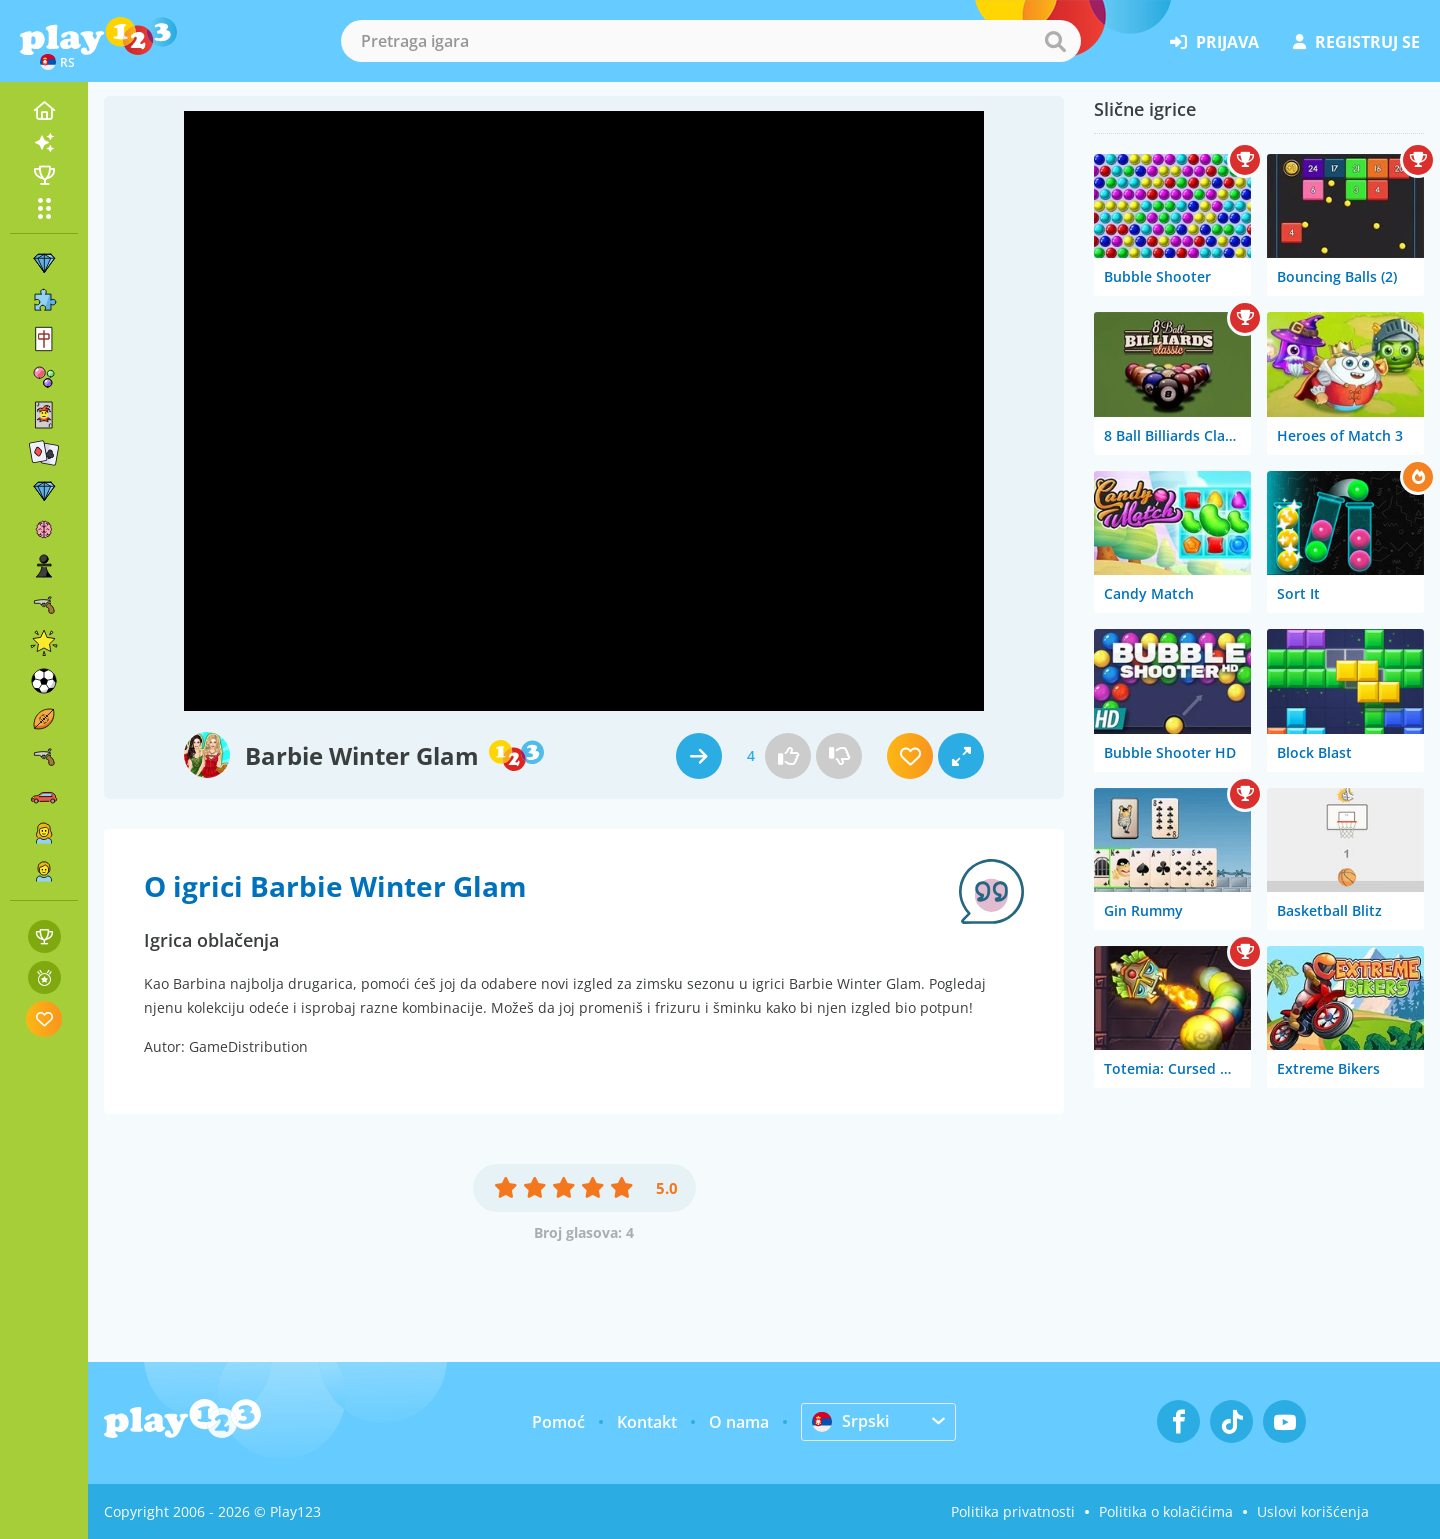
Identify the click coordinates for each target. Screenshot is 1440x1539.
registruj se (1356, 42)
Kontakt (647, 1422)
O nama (739, 1422)
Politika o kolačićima (1166, 1511)
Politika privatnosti (1013, 1511)
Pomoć (558, 1422)
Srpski (850, 1421)
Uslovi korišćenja (1313, 1511)
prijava (1214, 42)
